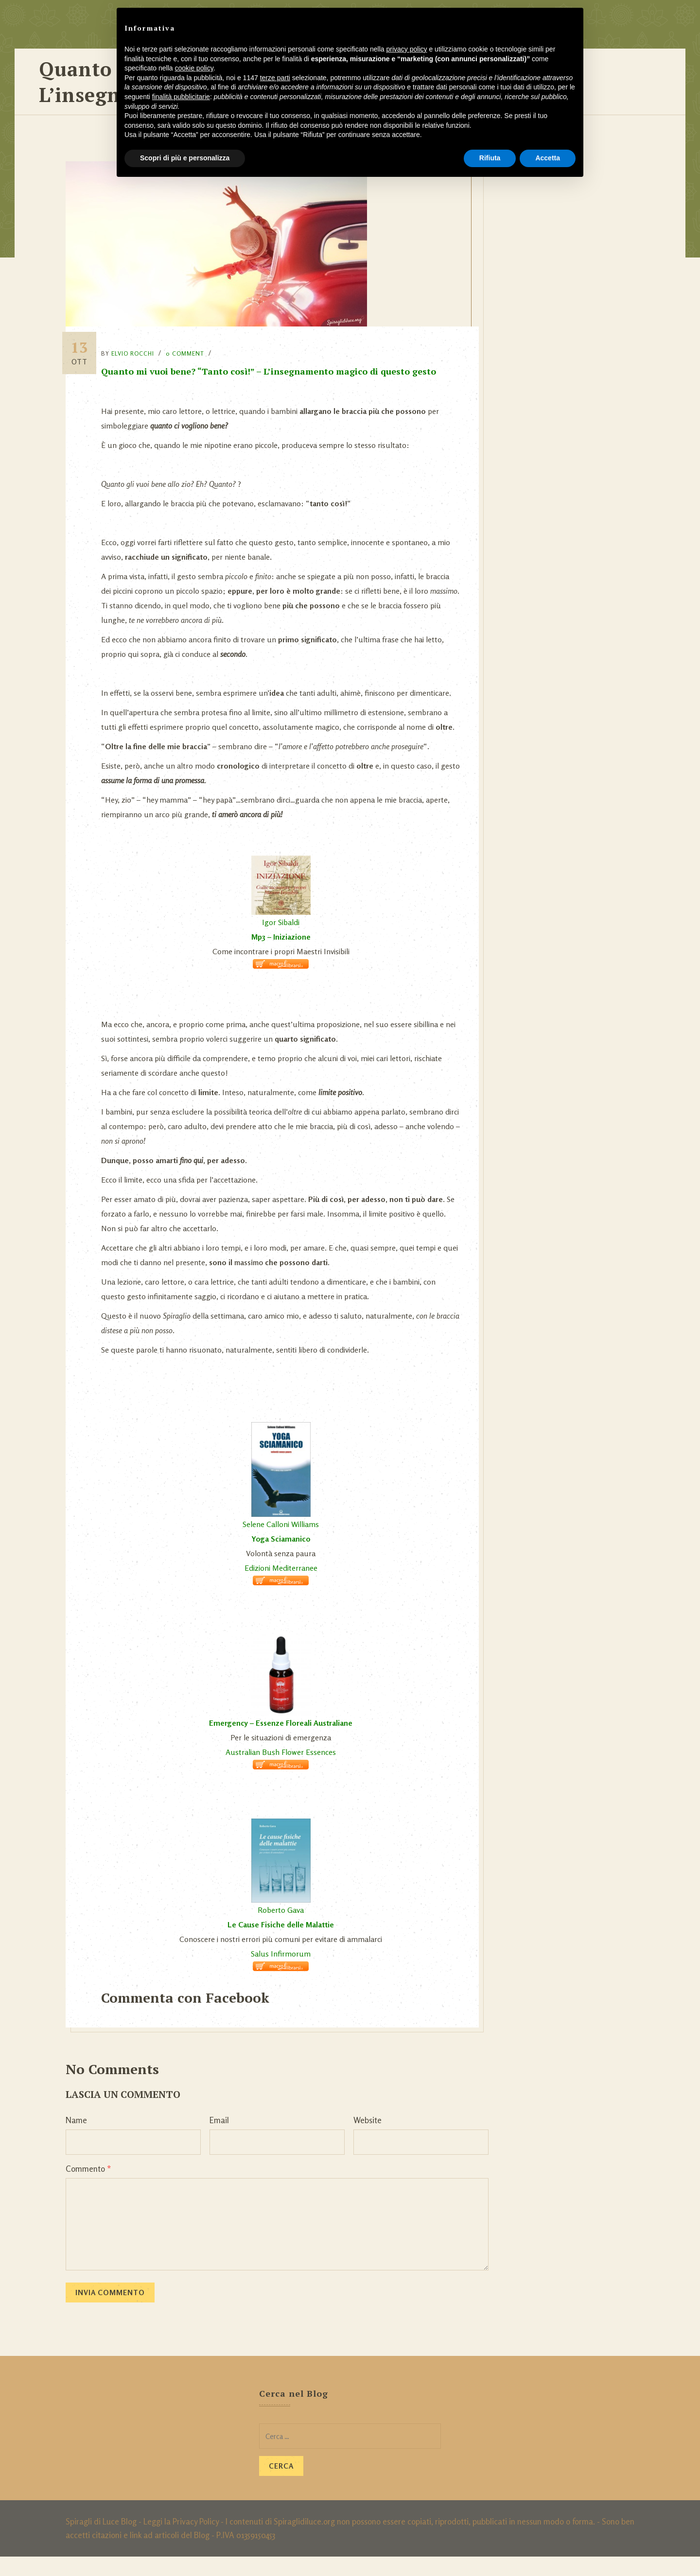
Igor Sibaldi (283, 941)
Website (367, 2139)
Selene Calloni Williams (283, 1543)
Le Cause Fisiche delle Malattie (283, 1944)
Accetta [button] (547, 158)
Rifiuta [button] (490, 158)
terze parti (275, 78)
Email (219, 2139)
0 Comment (193, 343)
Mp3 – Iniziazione (283, 956)
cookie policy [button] (194, 68)
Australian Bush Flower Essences (283, 1771)
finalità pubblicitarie (181, 97)
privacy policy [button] (406, 49)
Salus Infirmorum (283, 1973)
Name (76, 2139)
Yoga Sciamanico (283, 1558)
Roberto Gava (283, 1929)
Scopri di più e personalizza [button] (184, 158)
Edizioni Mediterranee (283, 1587)
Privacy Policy (196, 2541)
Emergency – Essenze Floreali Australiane (283, 1742)
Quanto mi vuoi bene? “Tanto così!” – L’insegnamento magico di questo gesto (276, 361)
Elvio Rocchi (141, 343)
